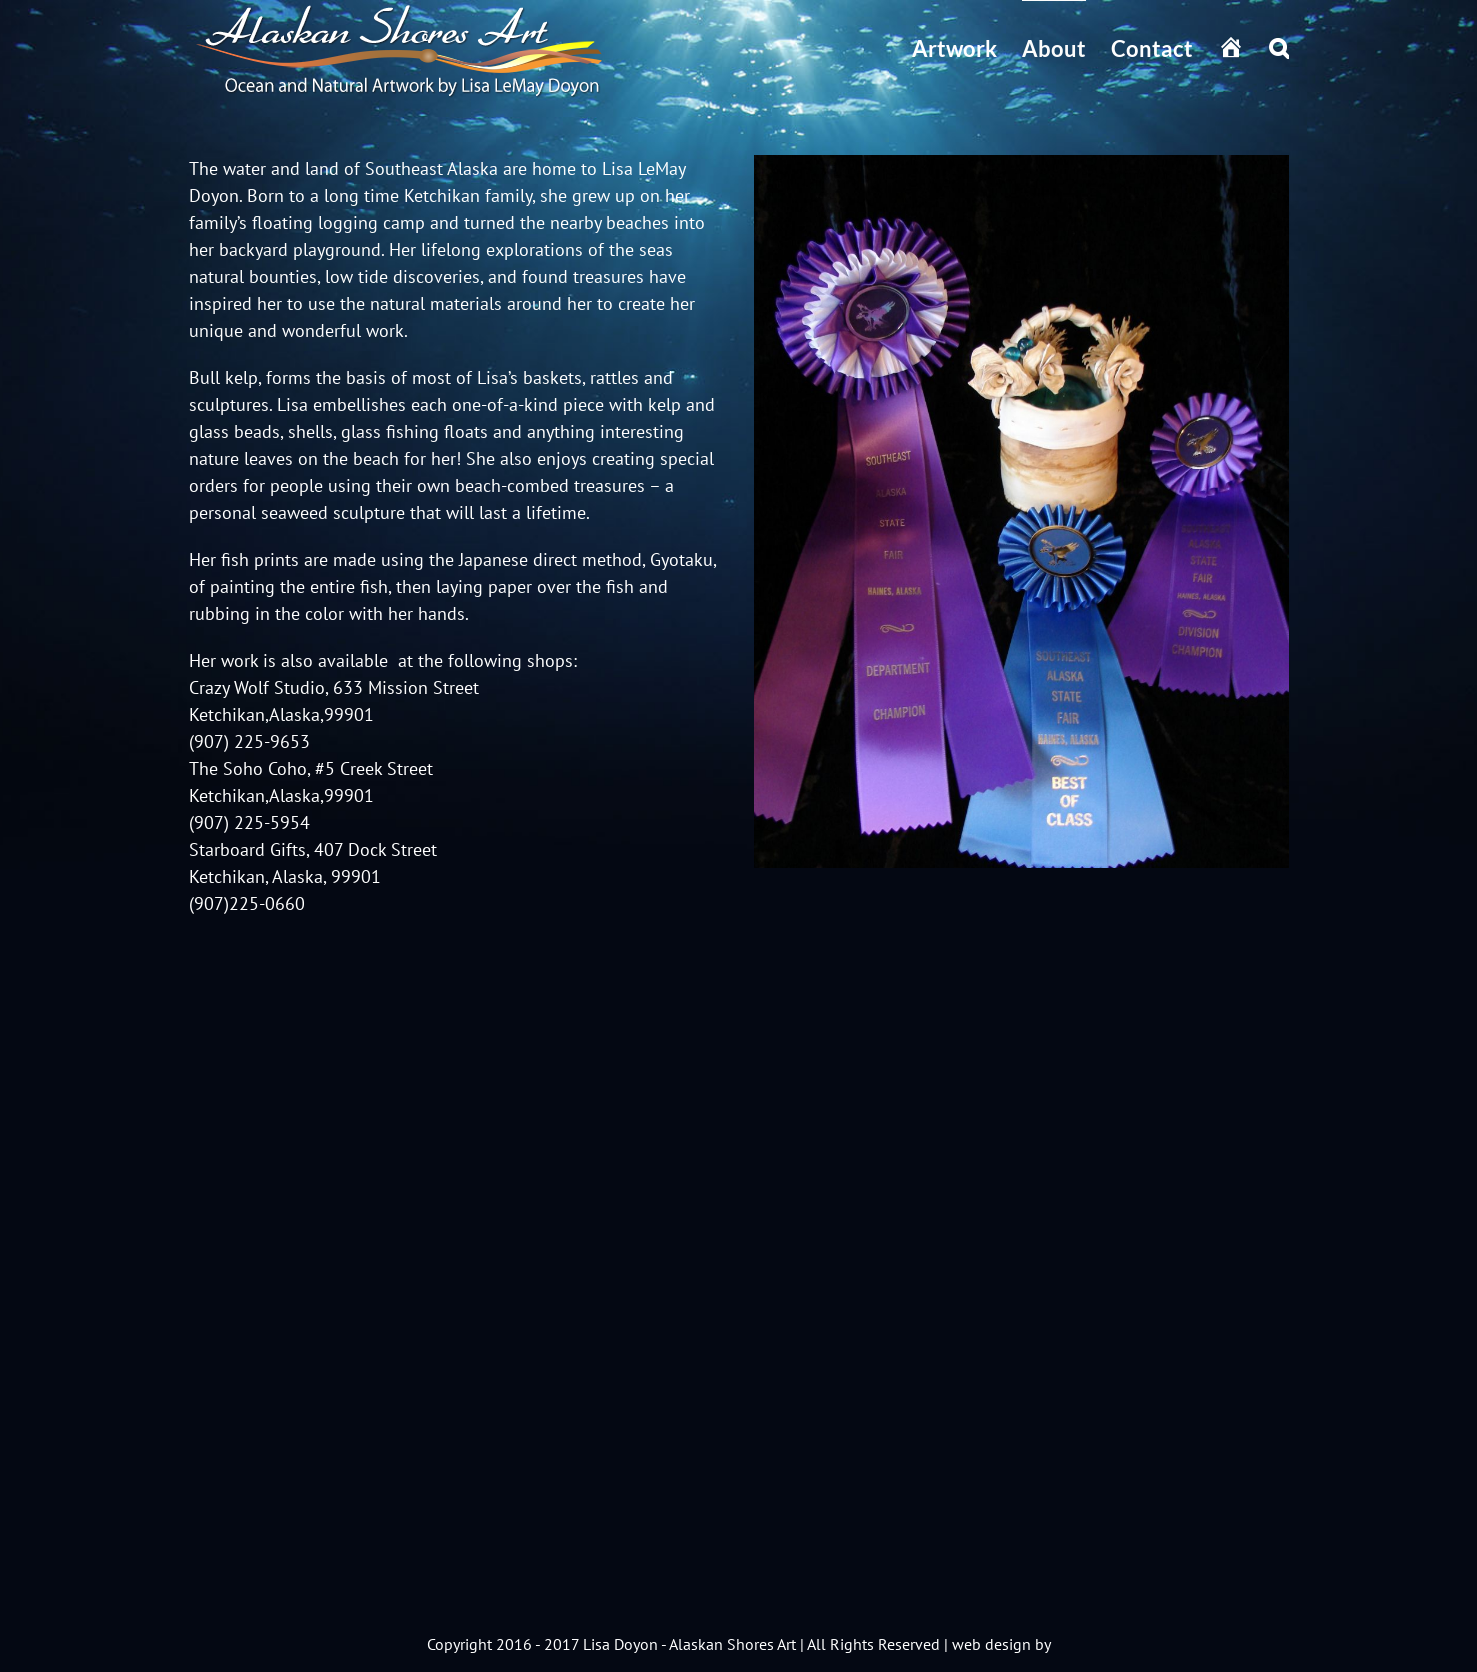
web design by (1001, 1644)
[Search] (1279, 48)
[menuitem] (967, 48)
